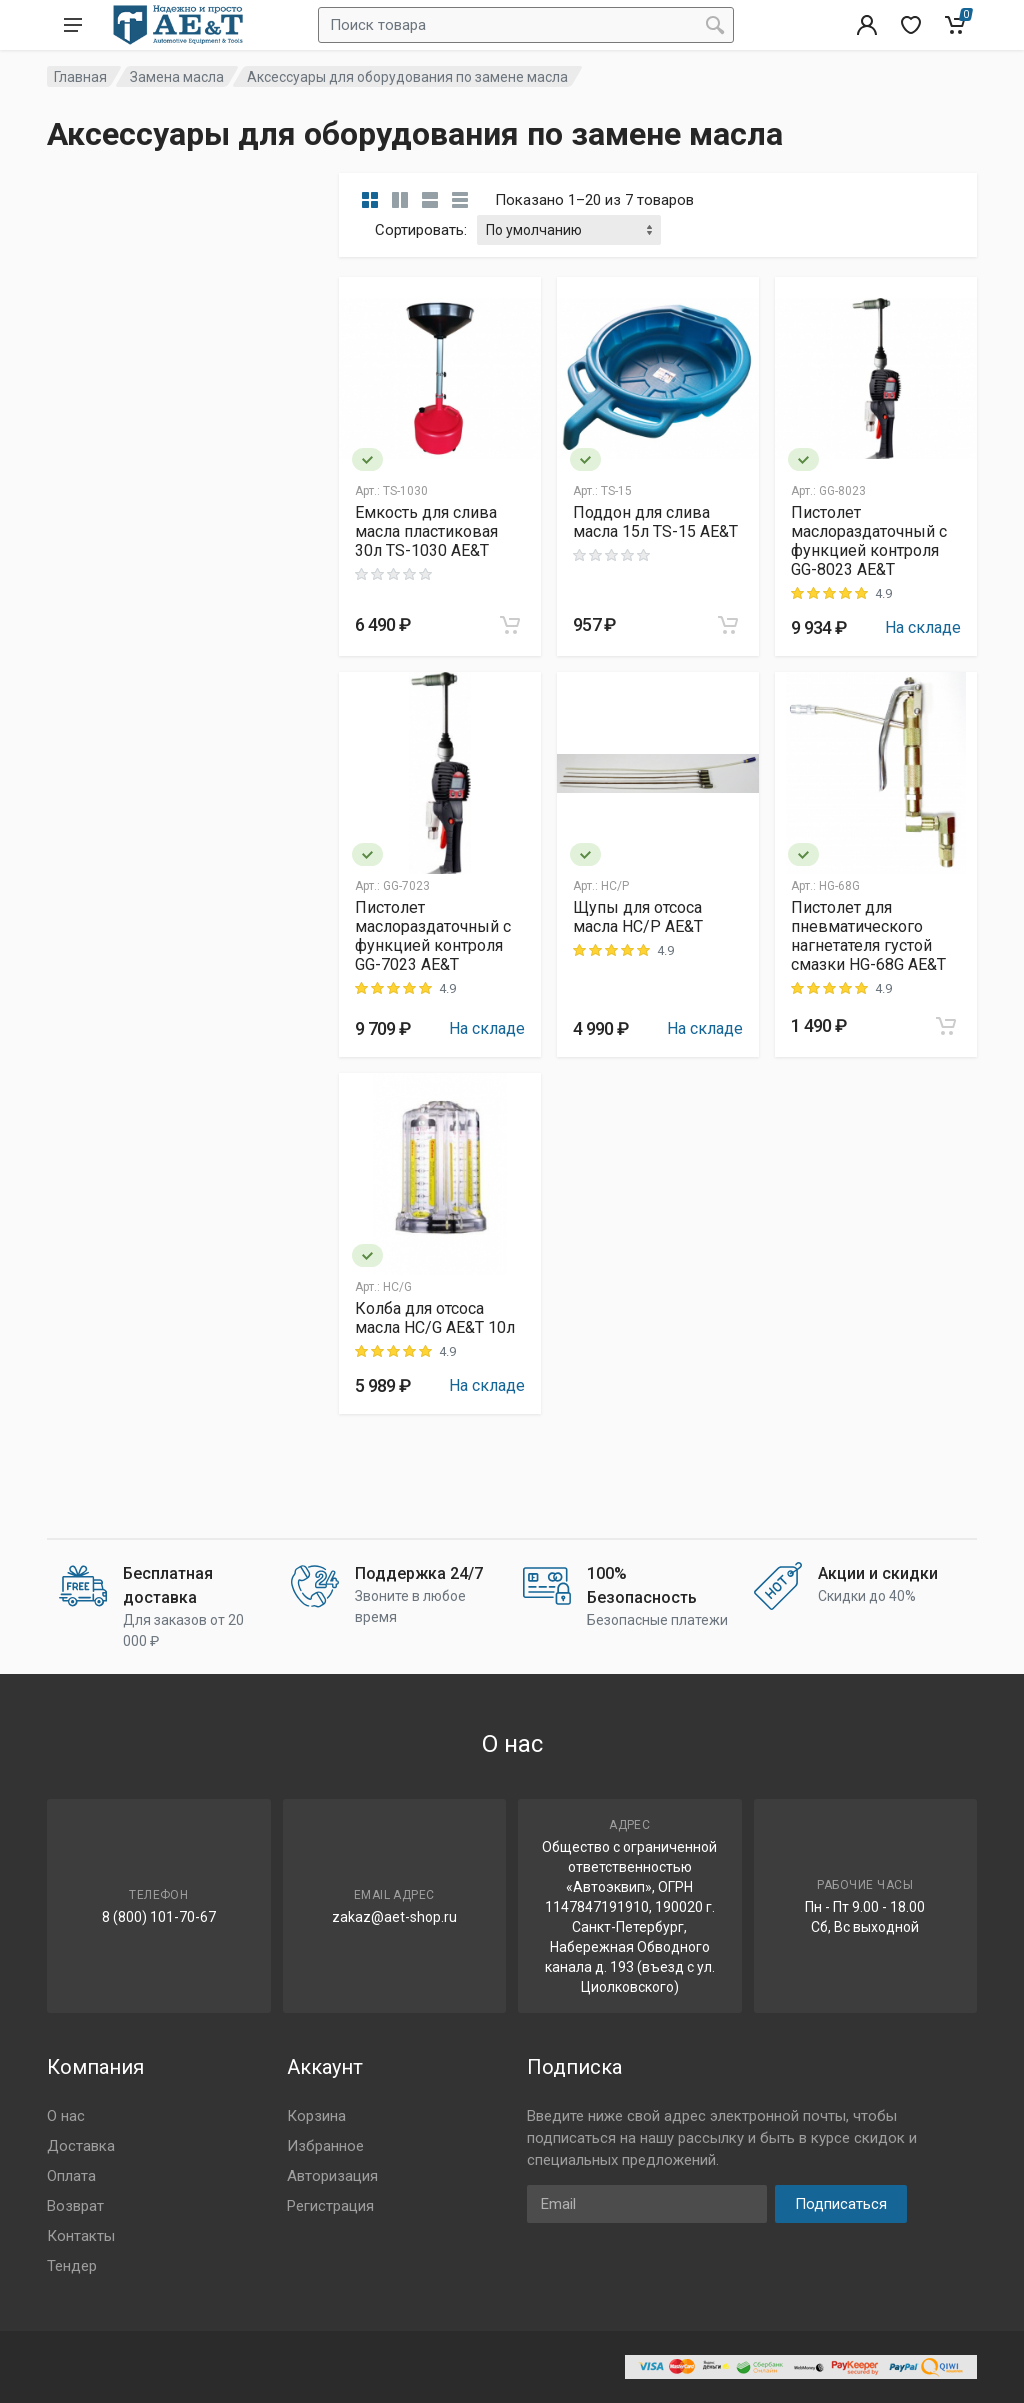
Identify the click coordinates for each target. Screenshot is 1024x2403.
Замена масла (177, 77)
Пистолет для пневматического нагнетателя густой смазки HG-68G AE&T (868, 936)
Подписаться (841, 2204)
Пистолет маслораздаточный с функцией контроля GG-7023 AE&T (433, 936)
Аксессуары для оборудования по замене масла (407, 77)
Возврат (75, 2206)
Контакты (81, 2236)
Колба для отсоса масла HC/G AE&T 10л (435, 1318)
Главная (80, 77)
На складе (923, 627)
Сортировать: (421, 230)
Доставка (81, 2146)
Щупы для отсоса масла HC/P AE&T (638, 917)
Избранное (325, 2146)
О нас (66, 2116)
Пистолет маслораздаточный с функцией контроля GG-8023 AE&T (869, 541)
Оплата (71, 2176)
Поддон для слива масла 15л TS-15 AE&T (655, 522)
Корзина (316, 2116)
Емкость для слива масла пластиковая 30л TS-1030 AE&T (426, 531)
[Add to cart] (510, 625)
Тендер (72, 2266)
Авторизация (332, 2176)
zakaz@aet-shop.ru (394, 1917)
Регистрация (330, 2206)
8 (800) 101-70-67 (159, 1917)
